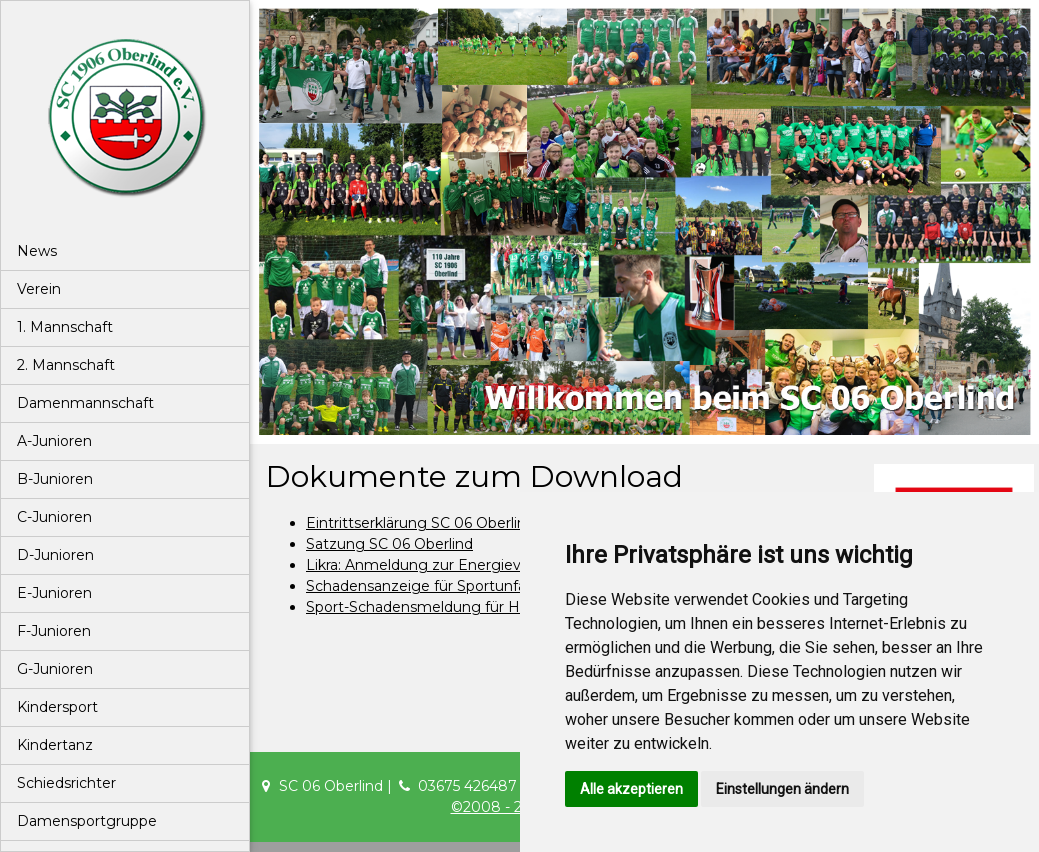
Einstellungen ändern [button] (782, 789)
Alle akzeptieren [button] (631, 789)
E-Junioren (54, 593)
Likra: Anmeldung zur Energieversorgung (450, 565)
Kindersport (57, 707)
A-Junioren (54, 441)
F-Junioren (54, 631)
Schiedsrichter (66, 783)
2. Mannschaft (66, 365)
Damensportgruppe (87, 821)
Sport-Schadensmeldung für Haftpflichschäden (471, 607)
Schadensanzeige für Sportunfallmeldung (451, 586)
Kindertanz (55, 745)
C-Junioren (54, 517)
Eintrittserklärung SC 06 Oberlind (420, 523)
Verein (39, 289)
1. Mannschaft (65, 327)
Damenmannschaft (85, 403)
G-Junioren (55, 669)
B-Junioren (55, 479)
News (37, 251)
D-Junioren (55, 555)
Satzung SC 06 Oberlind (389, 544)
